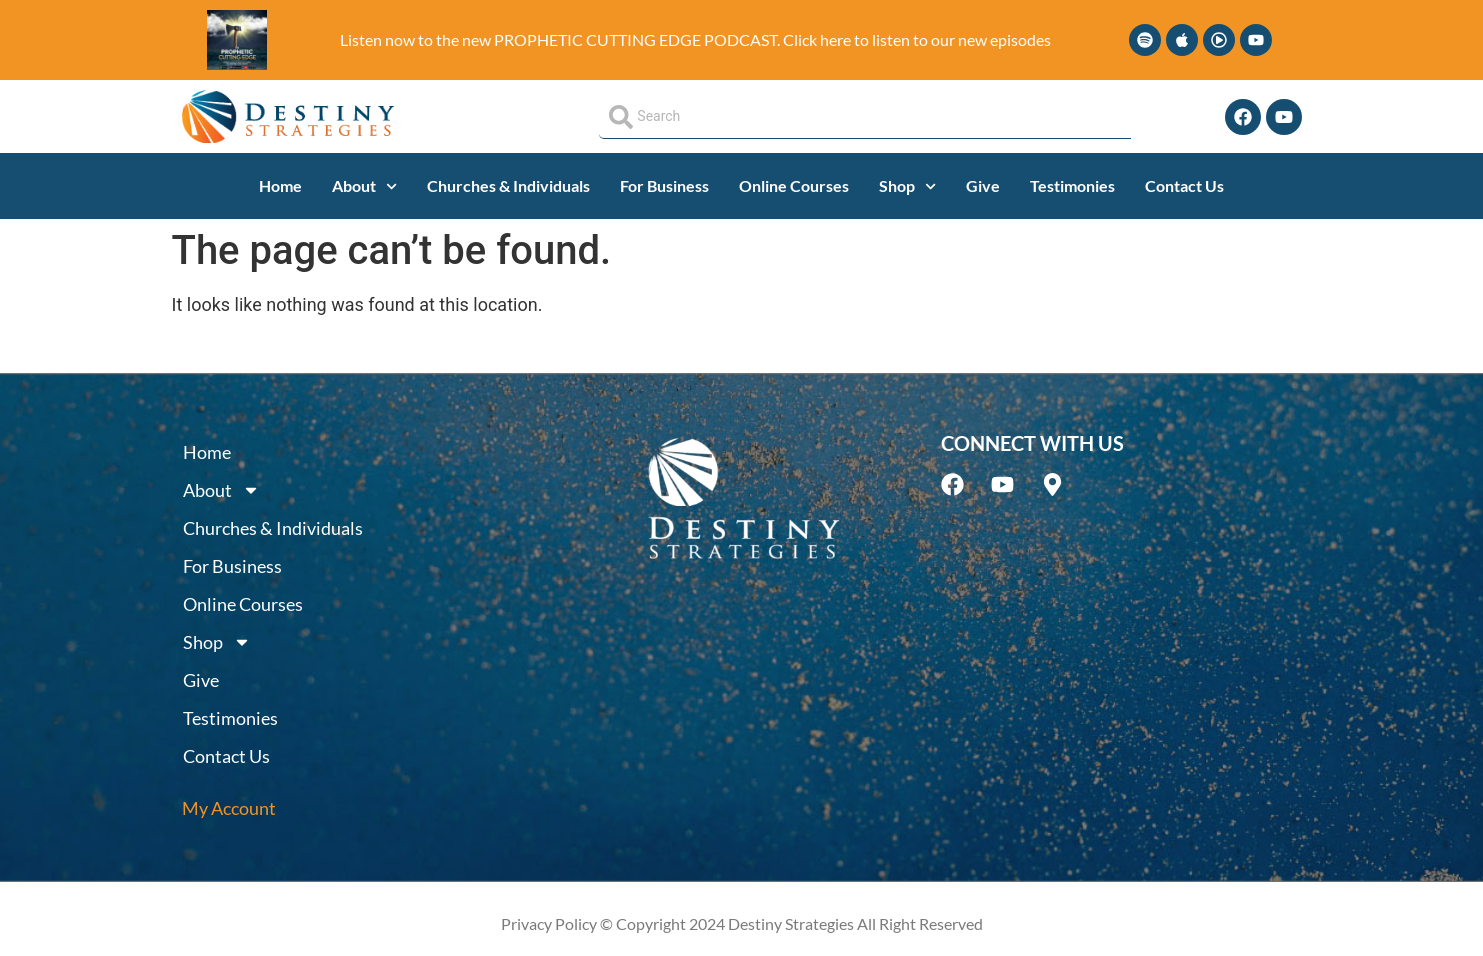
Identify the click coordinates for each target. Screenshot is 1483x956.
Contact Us (1184, 185)
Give (983, 185)
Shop (907, 186)
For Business (664, 185)
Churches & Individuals (508, 185)
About (364, 186)
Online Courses (794, 185)
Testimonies (1072, 185)
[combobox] (864, 117)
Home (280, 185)
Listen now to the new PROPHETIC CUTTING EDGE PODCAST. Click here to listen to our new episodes (695, 39)
